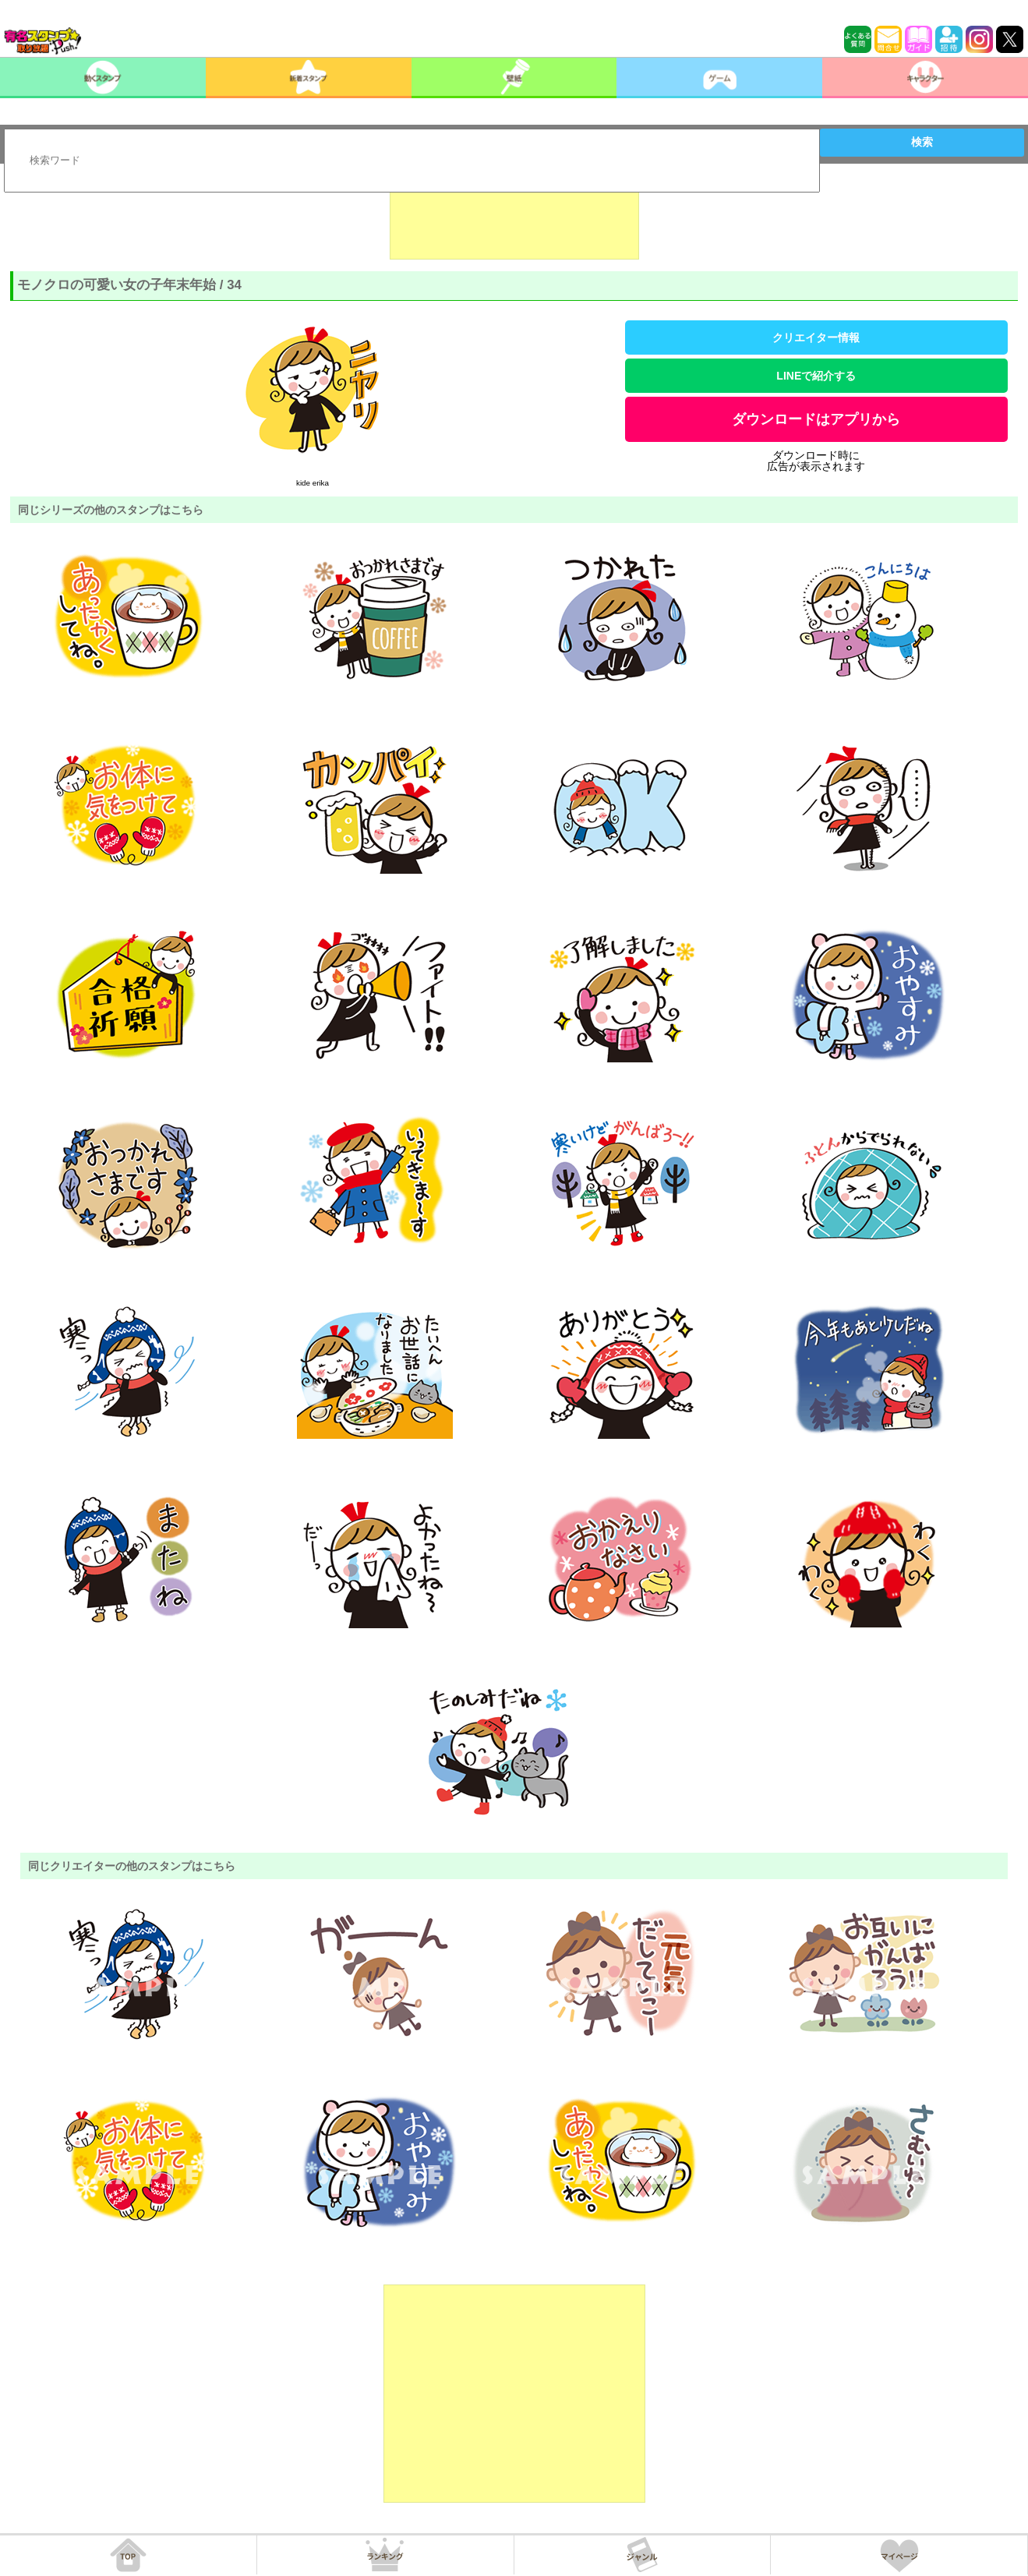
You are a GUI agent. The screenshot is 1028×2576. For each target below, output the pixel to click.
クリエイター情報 (816, 337)
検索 (922, 142)
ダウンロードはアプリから (816, 419)
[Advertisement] (514, 221)
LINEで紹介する (816, 375)
